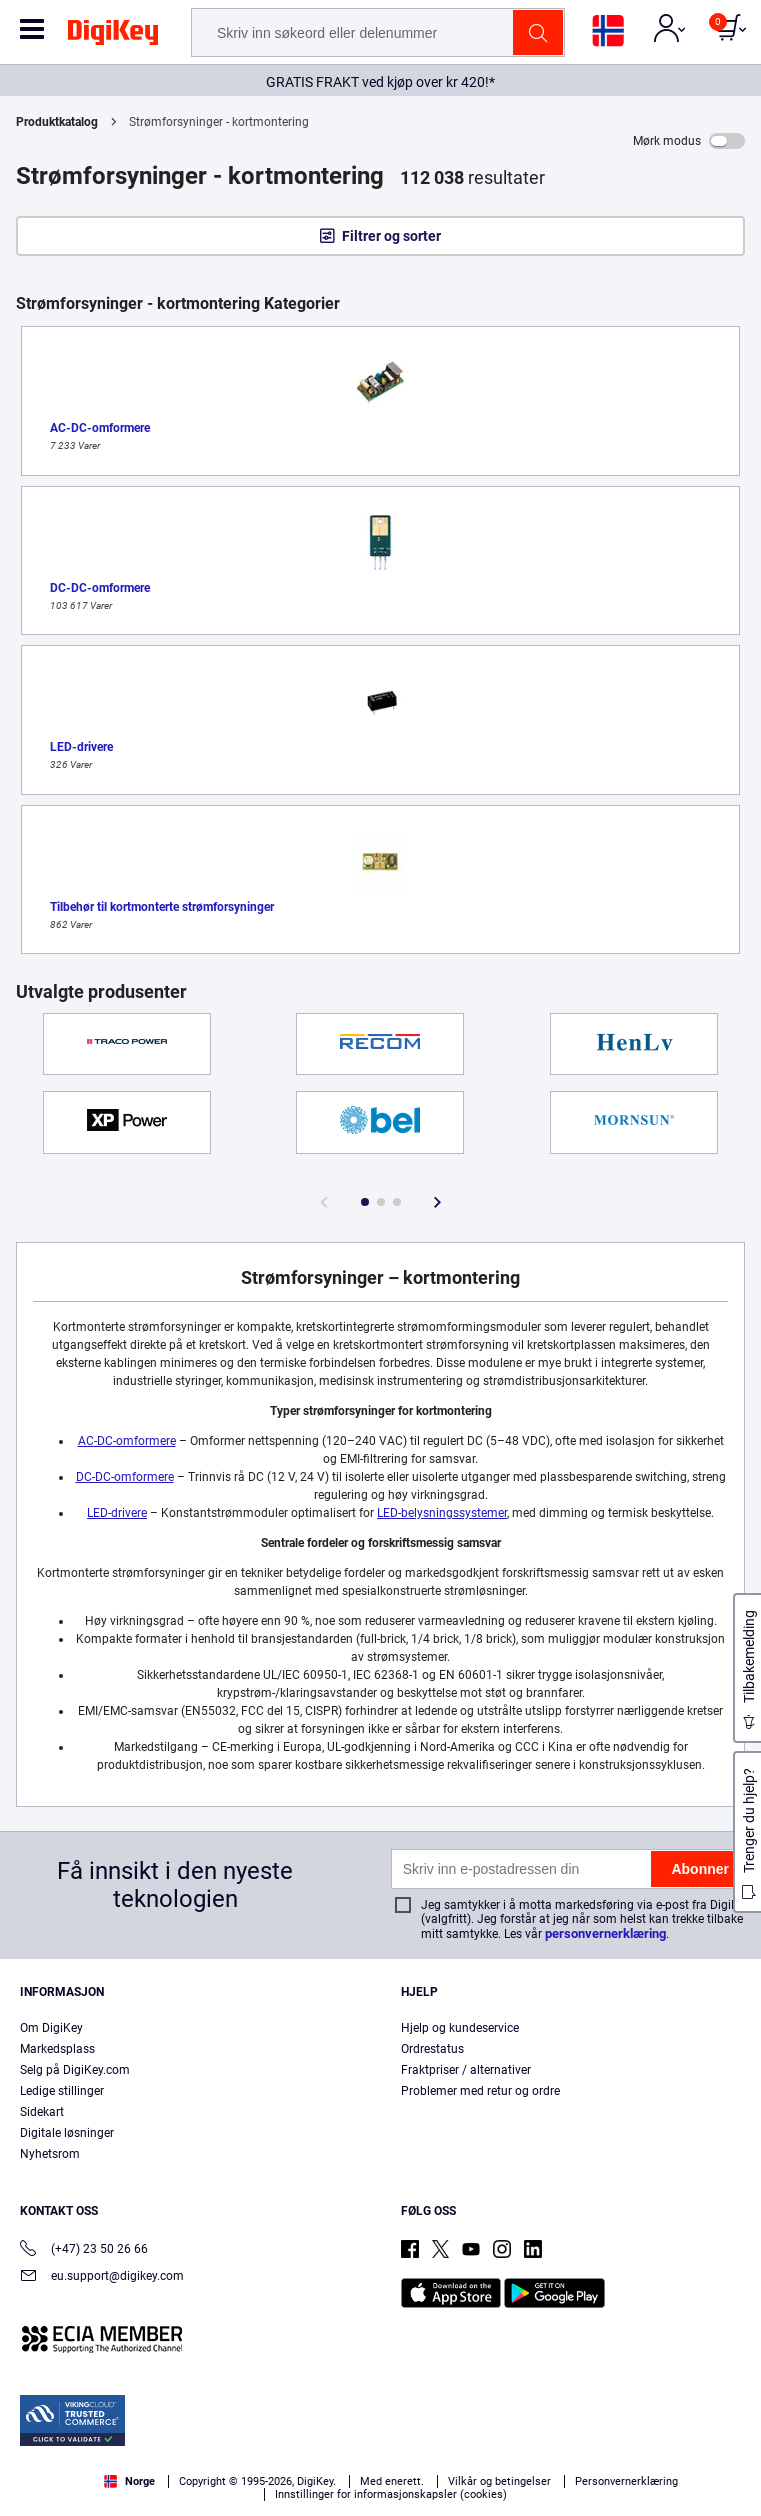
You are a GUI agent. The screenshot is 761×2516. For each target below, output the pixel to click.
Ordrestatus (432, 2049)
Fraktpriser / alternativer (466, 2070)
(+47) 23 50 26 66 (84, 2250)
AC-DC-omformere (127, 1441)
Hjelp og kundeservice (460, 2028)
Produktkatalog (57, 122)
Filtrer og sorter (391, 236)
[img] (113, 36)
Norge (129, 2481)
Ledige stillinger (62, 2091)
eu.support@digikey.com (102, 2277)
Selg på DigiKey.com (75, 2070)
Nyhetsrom (50, 2154)
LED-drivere (117, 1513)
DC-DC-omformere (125, 1477)
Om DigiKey (51, 2028)
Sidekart (42, 2112)
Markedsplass (57, 2049)
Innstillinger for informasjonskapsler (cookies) (391, 2494)
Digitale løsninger (67, 2133)
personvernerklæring (605, 1933)
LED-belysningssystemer (442, 1513)
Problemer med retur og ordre (480, 2091)
